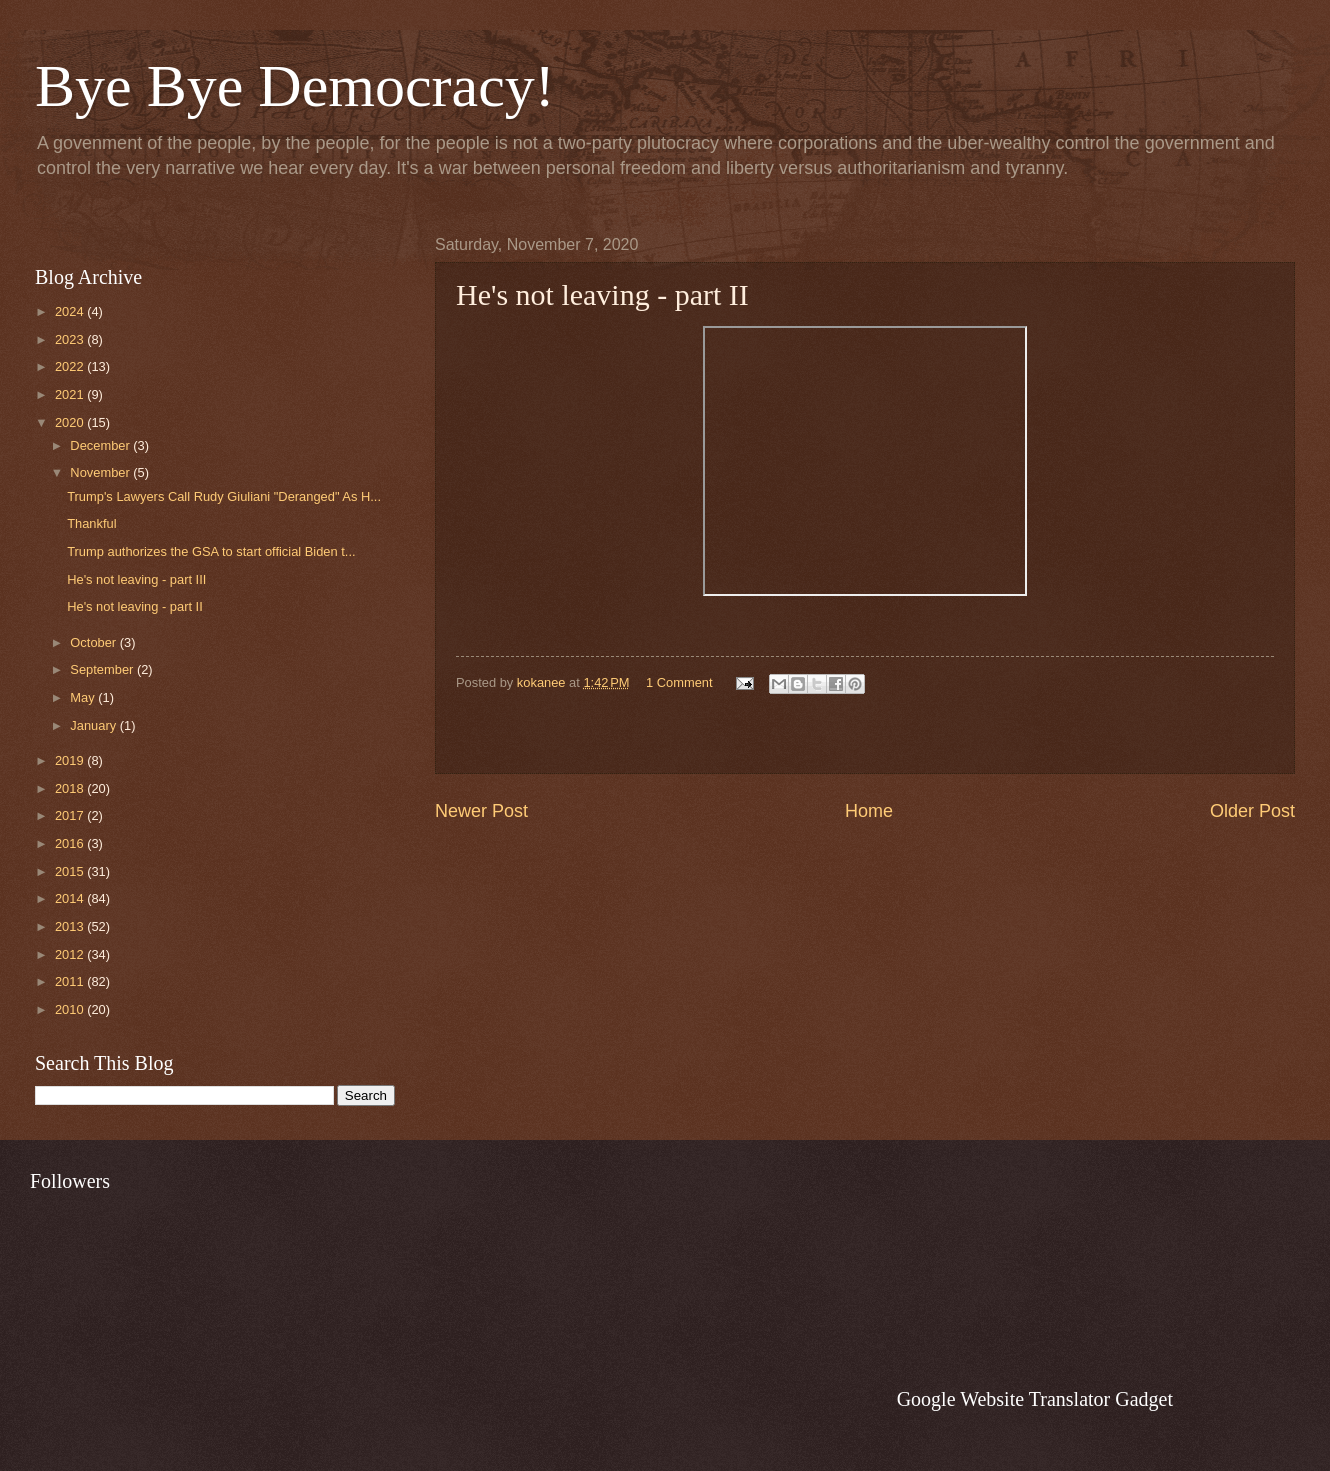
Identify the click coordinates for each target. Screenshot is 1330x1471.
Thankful (91, 523)
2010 (71, 1009)
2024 (71, 311)
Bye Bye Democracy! (295, 86)
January (94, 725)
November (101, 472)
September (103, 669)
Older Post (1252, 811)
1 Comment (679, 682)
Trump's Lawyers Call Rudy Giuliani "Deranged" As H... (224, 496)
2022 (71, 366)
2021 (71, 394)
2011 (71, 981)
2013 (71, 926)
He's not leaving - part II (135, 606)
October (94, 642)
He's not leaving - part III (136, 579)
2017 (71, 815)
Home (869, 811)
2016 (71, 843)
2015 (71, 871)
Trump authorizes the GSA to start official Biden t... (211, 551)
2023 (71, 339)
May (84, 697)
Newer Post (481, 811)
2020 (71, 422)
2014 (71, 898)
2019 (71, 760)
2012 (71, 954)
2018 (71, 788)
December (101, 445)
